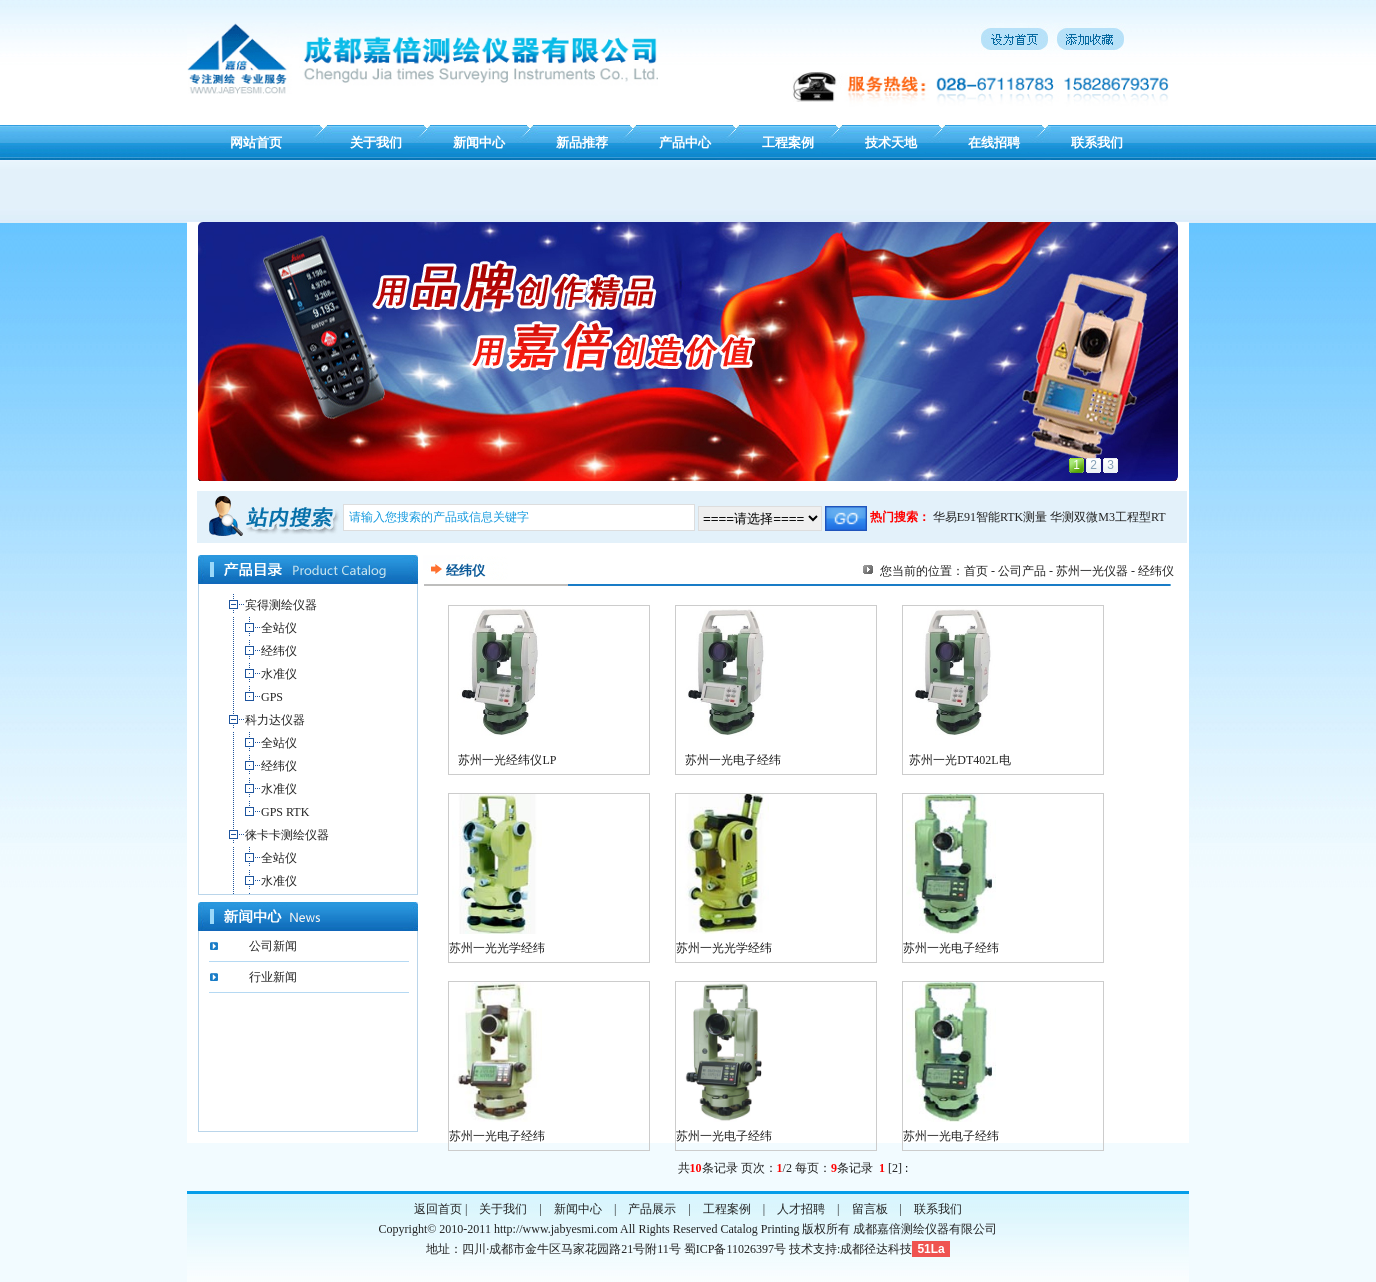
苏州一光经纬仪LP (507, 760)
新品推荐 (582, 142)
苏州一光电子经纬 (733, 760)
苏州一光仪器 (1092, 571)
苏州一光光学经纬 (497, 948)
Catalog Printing (759, 1229)
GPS (272, 697)
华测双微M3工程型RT (1107, 517)
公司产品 (1022, 571)
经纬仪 (279, 651)
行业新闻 (273, 977)
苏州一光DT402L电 (959, 760)
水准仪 (279, 674)
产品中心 (685, 142)
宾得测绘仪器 (281, 605)
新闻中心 (479, 142)
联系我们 (1097, 142)
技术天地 (891, 142)
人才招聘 (801, 1209)
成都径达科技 (876, 1249)
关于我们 (376, 142)
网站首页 (256, 142)
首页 (976, 571)
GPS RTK (285, 812)
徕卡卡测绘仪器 (287, 835)
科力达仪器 (275, 720)
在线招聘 (994, 142)
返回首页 (438, 1209)
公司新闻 (273, 946)
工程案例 (788, 142)
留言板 (870, 1209)
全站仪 (279, 628)
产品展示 (652, 1209)
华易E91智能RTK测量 (990, 517)
